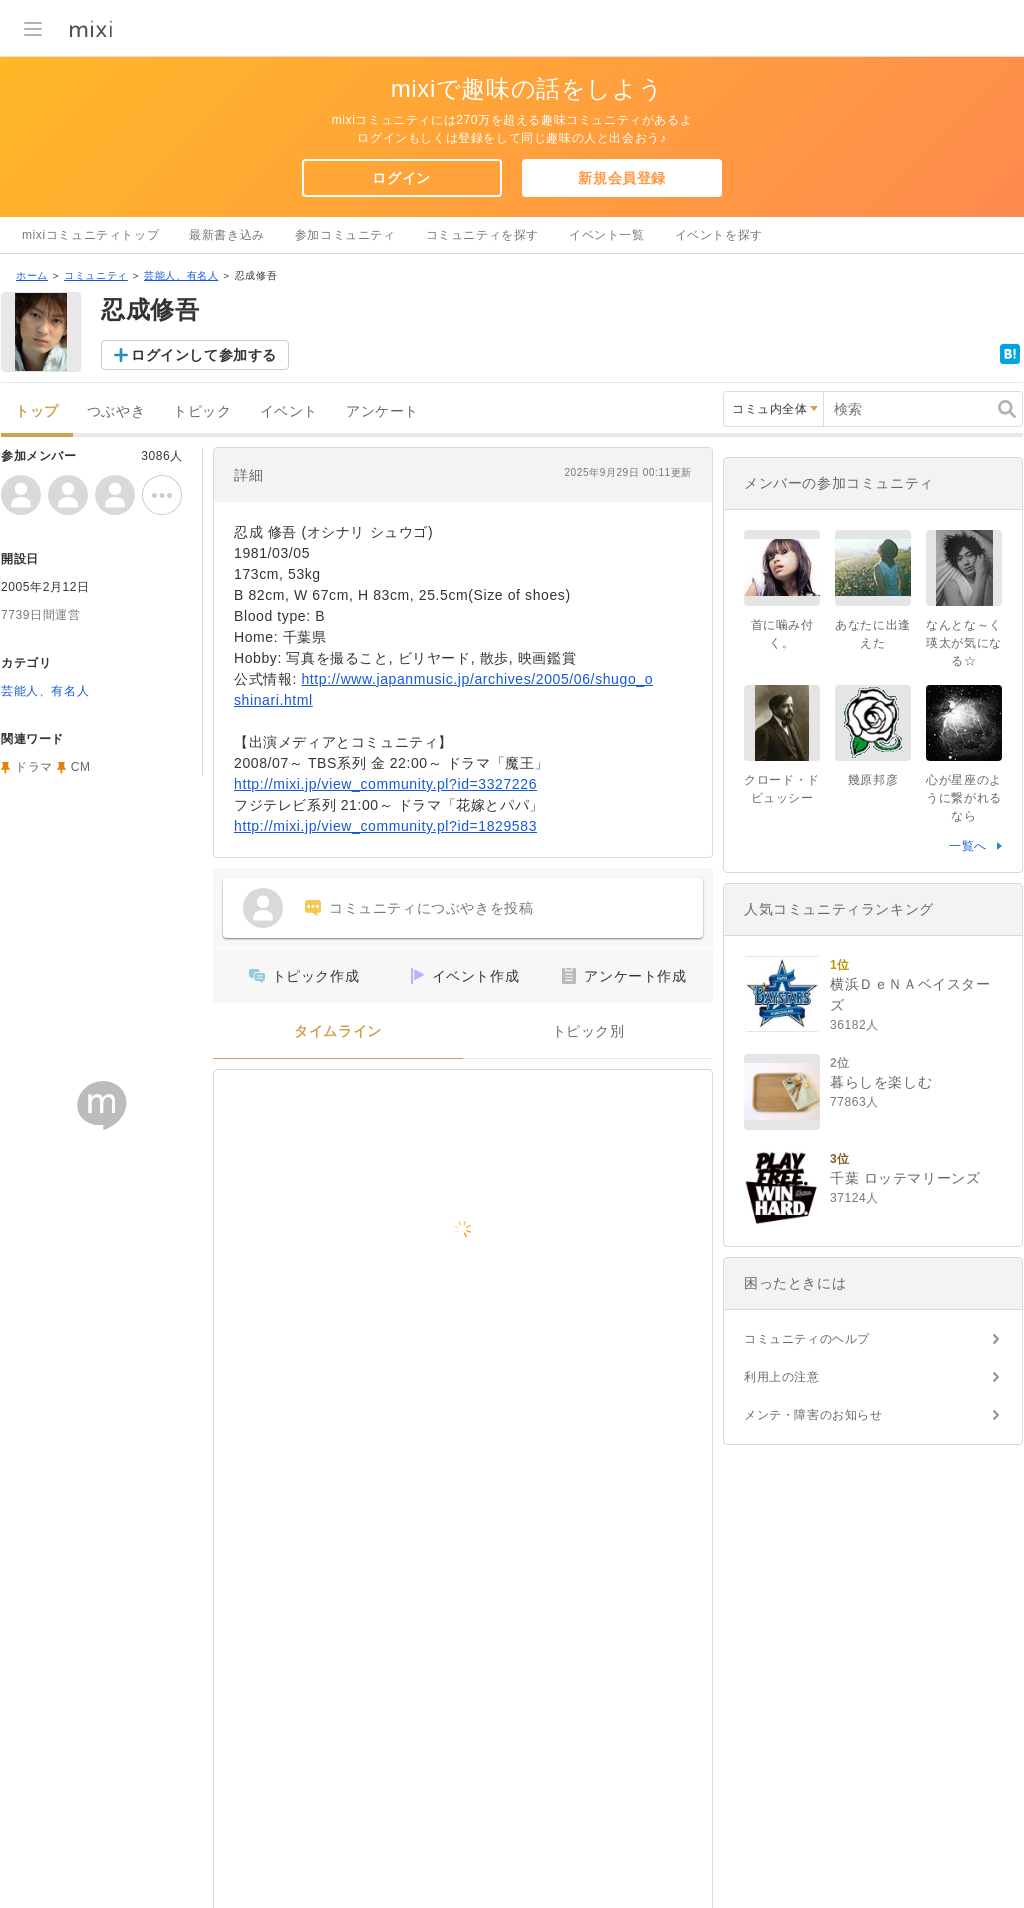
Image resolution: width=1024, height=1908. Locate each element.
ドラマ (34, 767)
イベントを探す (719, 235)
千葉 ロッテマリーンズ (905, 1178)
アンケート (382, 411)
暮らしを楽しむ (881, 1082)
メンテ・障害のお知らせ (813, 1415)
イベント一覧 (607, 235)
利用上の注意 (782, 1377)
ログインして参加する (204, 355)
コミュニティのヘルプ (807, 1339)
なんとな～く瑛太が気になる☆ (964, 643)
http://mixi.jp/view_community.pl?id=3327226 (385, 784)
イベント (289, 411)
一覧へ (968, 846)
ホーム (32, 275)
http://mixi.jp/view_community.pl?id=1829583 (385, 826)
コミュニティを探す (482, 235)
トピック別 (588, 1031)
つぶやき (116, 411)
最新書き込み (227, 235)
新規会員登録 (622, 178)
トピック (202, 411)
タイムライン (338, 1031)
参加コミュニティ (345, 235)
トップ (37, 411)
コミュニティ (96, 275)
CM (81, 767)
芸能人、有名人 (181, 275)
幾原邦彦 (873, 780)
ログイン (401, 178)
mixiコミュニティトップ (90, 235)
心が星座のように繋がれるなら (964, 798)
